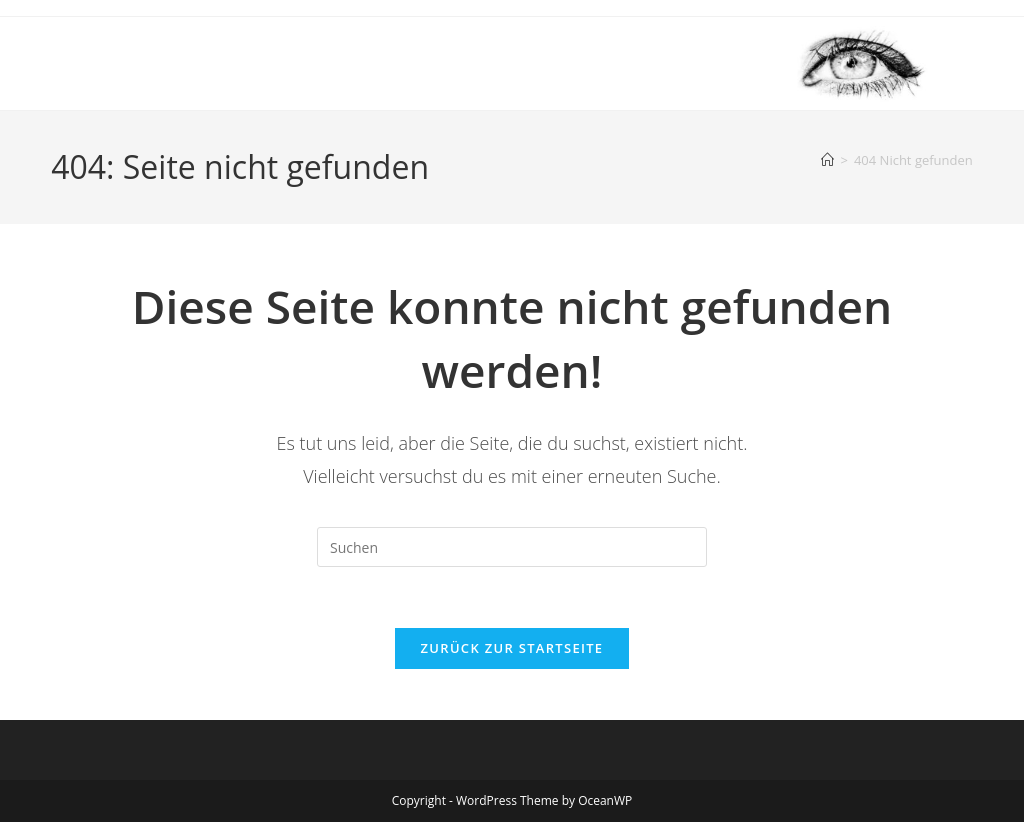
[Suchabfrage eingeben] (512, 547)
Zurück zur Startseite (512, 648)
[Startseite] (827, 160)
